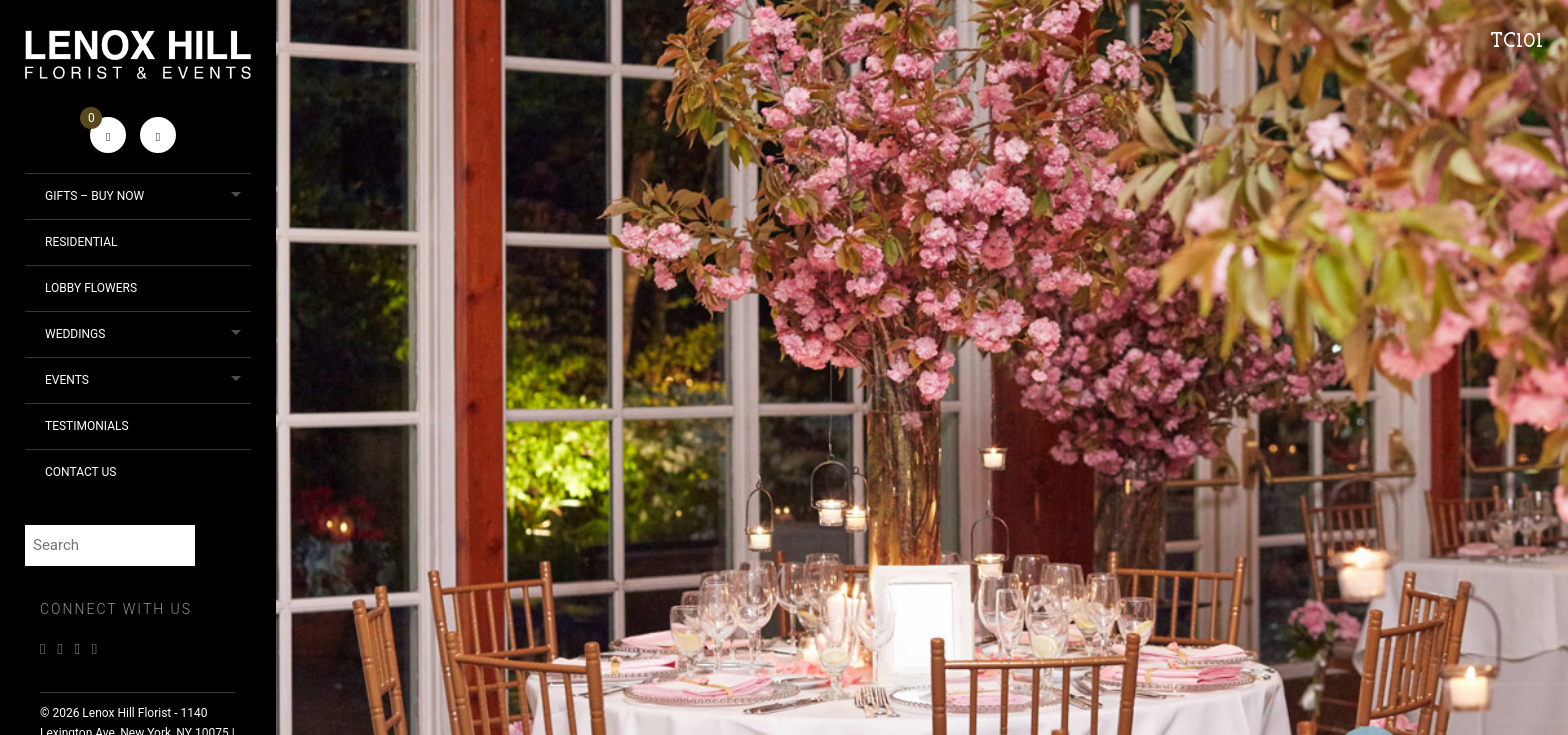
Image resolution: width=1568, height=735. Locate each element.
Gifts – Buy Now (94, 196)
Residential (81, 242)
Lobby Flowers (91, 288)
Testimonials (87, 426)
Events (67, 380)
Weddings (75, 334)
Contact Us (80, 472)
